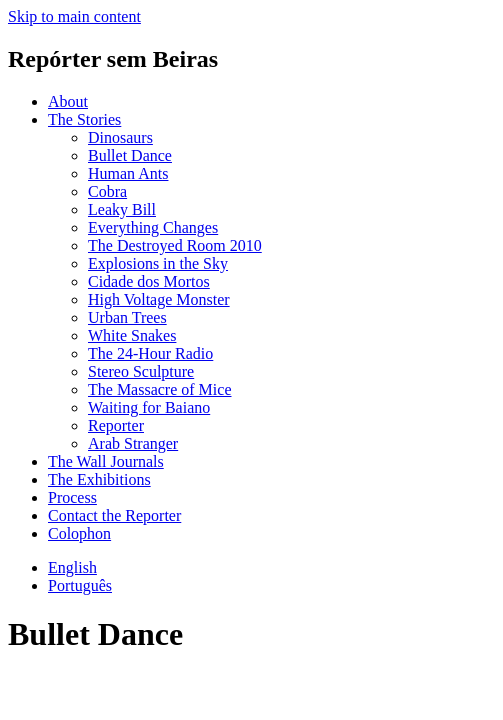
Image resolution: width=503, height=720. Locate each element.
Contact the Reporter (114, 515)
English (72, 567)
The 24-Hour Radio (150, 353)
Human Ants (128, 173)
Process (72, 497)
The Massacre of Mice (160, 389)
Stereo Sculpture (141, 371)
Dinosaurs (120, 137)
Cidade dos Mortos (149, 281)
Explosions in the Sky (158, 263)
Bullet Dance (130, 155)
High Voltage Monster (159, 299)
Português (80, 585)
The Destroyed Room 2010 (175, 245)
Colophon (79, 533)
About (68, 101)
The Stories (84, 119)
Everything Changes (153, 227)
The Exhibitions (99, 479)
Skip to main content (74, 16)
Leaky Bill (122, 209)
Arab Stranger (133, 443)
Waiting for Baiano (149, 407)
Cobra (107, 191)
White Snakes (132, 335)
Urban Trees (127, 317)
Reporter (116, 425)
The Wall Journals (106, 461)
